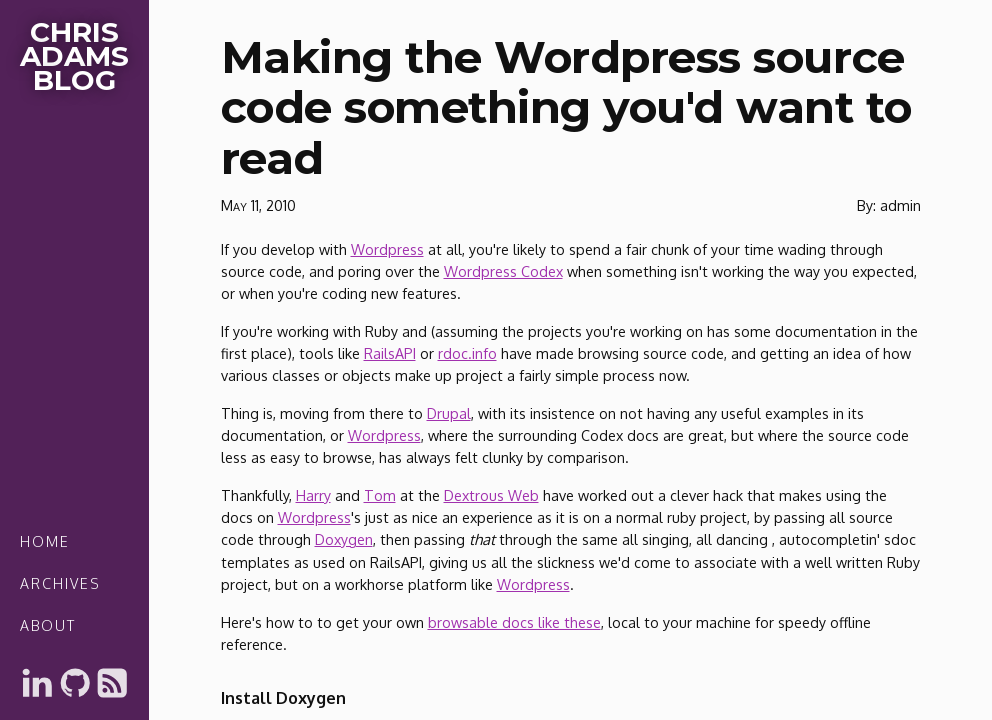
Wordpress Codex (503, 271)
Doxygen (344, 539)
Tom (380, 495)
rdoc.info (467, 353)
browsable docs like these (514, 622)
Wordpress (387, 249)
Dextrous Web (491, 495)
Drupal (449, 413)
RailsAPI (390, 353)
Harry (313, 495)
